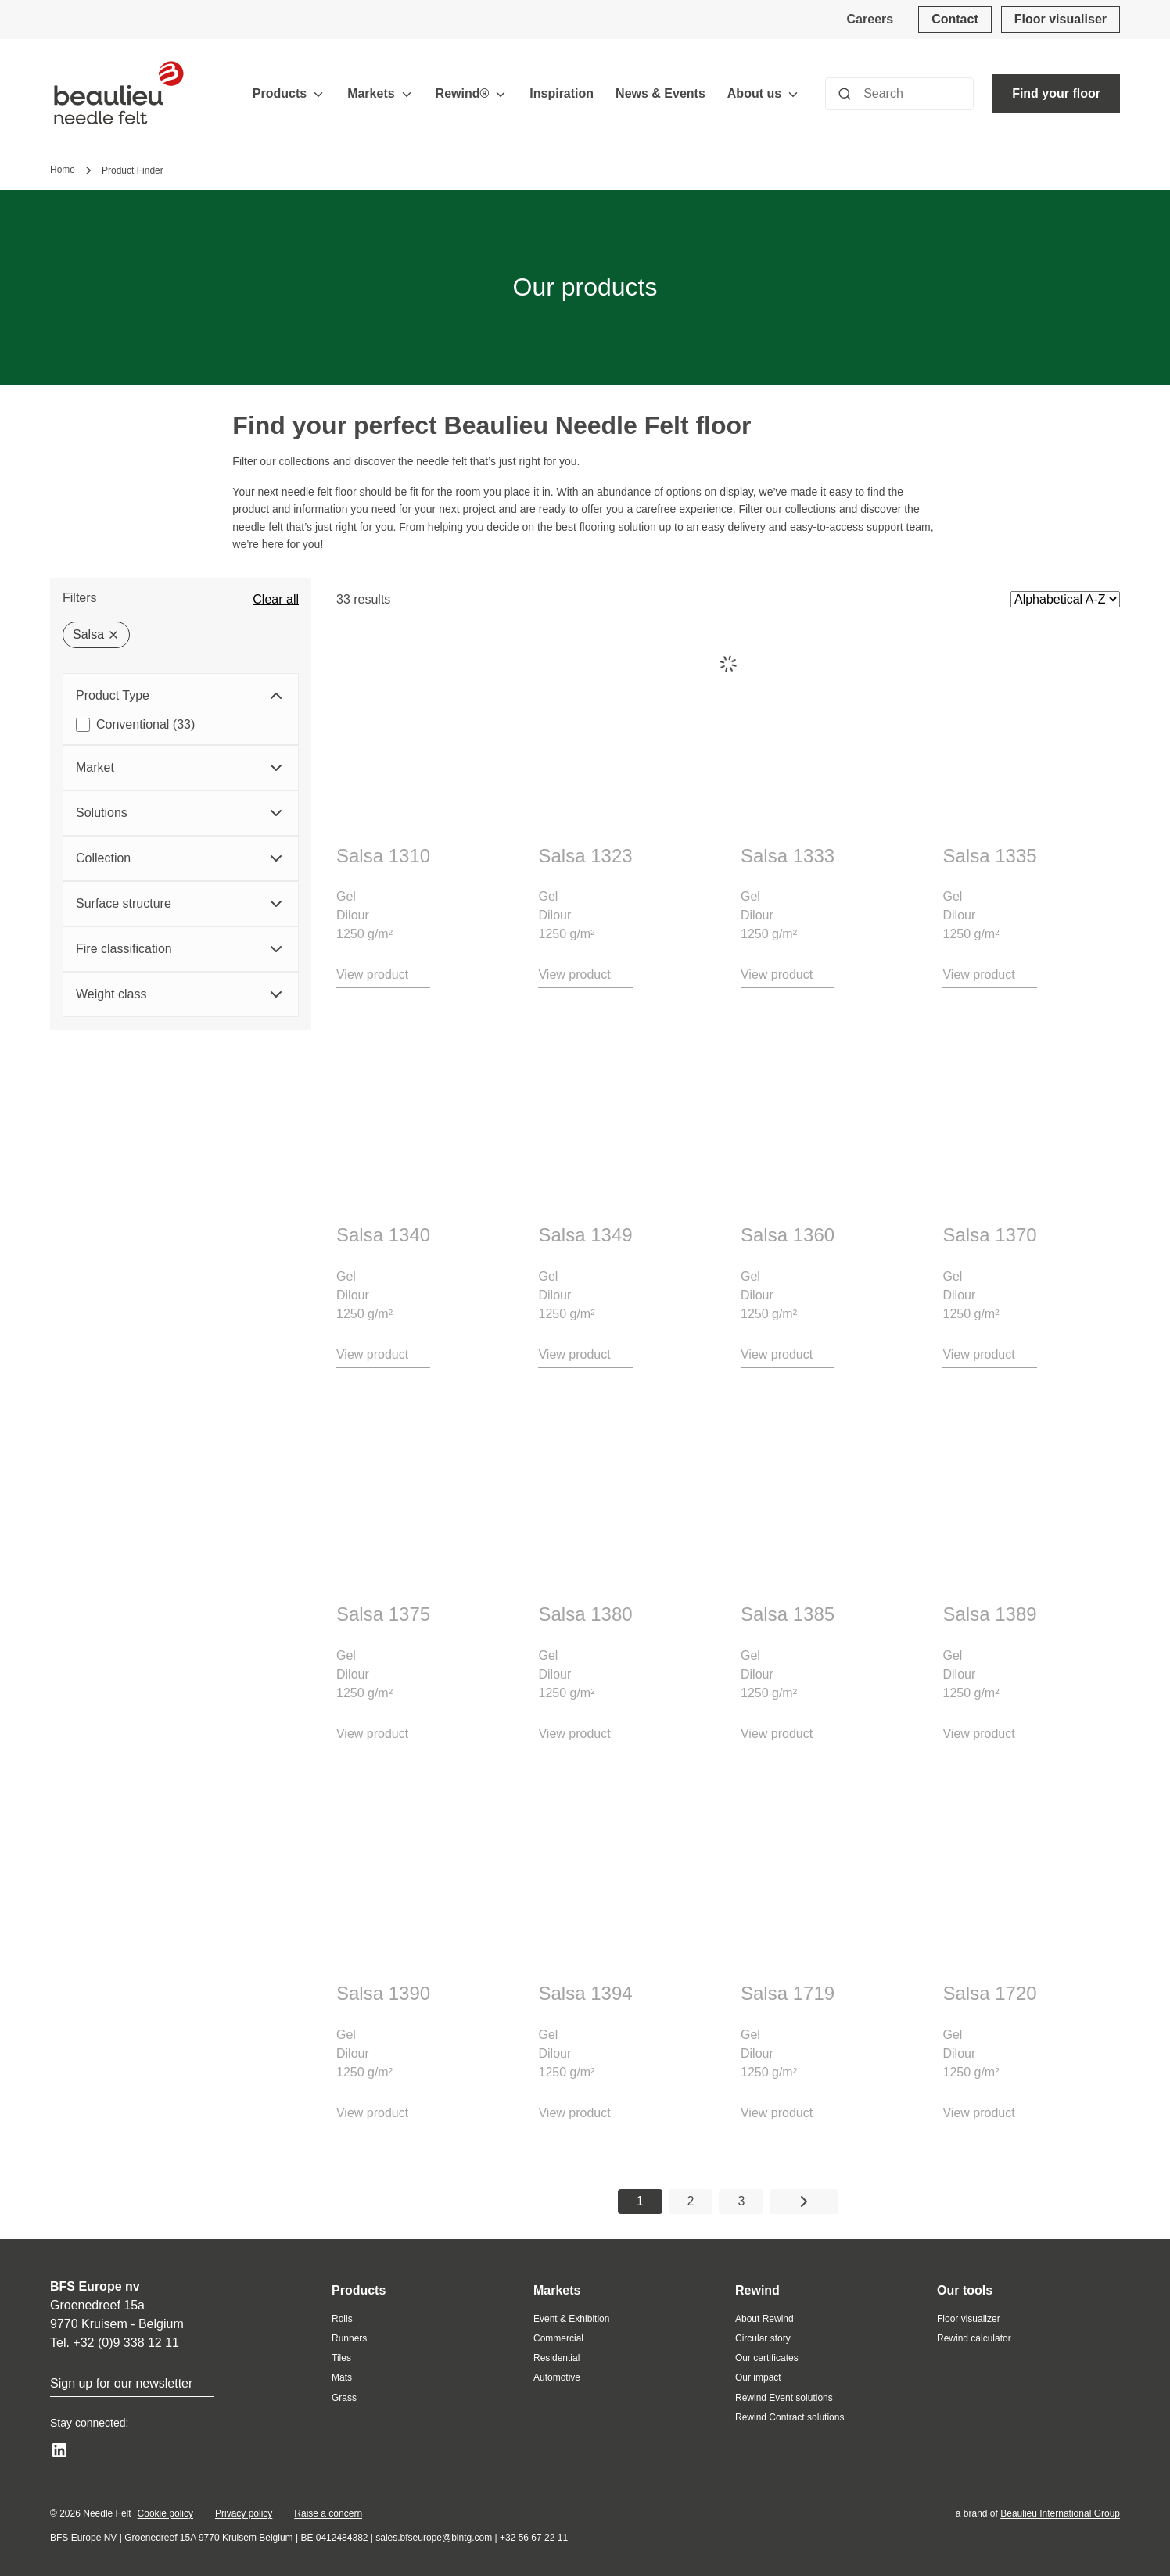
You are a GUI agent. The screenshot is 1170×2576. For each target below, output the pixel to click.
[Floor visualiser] (1060, 19)
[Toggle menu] (318, 94)
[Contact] (955, 19)
